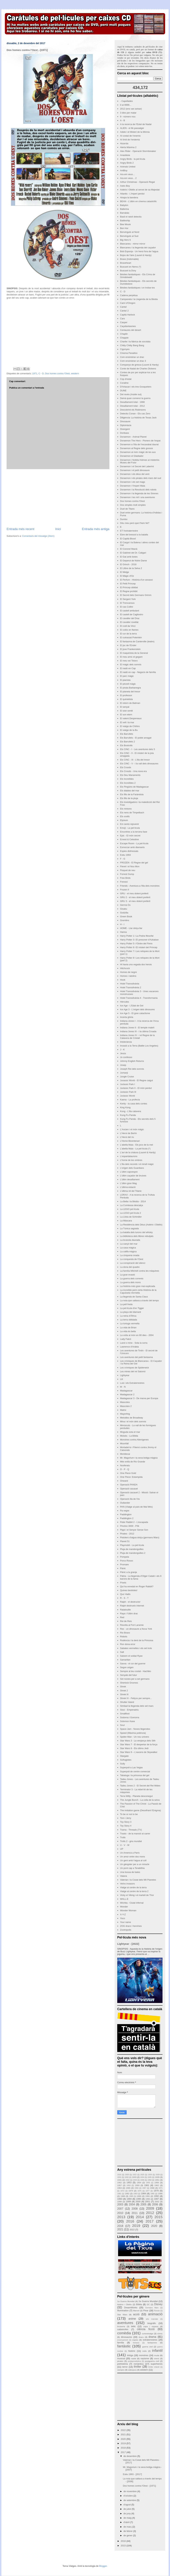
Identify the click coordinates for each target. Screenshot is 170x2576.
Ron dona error (127, 1644)
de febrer (128, 2531)
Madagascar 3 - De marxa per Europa (139, 1398)
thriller (137, 2366)
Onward (124, 1480)
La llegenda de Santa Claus (134, 1296)
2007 (120, 2208)
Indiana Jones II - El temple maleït (137, 1027)
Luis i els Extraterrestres (132, 1383)
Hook (122, 979)
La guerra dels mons (130, 1282)
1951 (157, 2180)
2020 (154, 2225)
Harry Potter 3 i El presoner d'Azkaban (139, 939)
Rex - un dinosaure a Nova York (136, 1629)
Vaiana (123, 1876)
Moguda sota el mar (130, 1432)
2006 (155, 2204)
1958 (128, 2185)
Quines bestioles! (128, 1590)
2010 (120, 2213)
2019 (136, 2226)
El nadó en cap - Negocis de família (138, 672)
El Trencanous (127, 603)
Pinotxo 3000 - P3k (129, 1526)
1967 (144, 2188)
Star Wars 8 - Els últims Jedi (134, 1748)
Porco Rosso (126, 1560)
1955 (148, 2183)
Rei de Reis (126, 1621)
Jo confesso (126, 1057)
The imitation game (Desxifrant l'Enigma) (140, 1810)
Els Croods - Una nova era (133, 771)
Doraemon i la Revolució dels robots (138, 489)
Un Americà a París (130, 1852)
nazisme (145, 2358)
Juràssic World (127, 1095)
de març (127, 2526)
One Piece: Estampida (131, 1477)
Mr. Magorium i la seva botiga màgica (138, 1457)
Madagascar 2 (127, 1394)
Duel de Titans (127, 508)
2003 (120, 2204)
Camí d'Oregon (127, 303)
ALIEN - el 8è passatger (132, 128)
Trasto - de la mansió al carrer (135, 1833)
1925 (142, 2175)
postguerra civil (152, 2361)
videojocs (132, 2370)
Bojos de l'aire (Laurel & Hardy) (135, 255)
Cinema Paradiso (128, 353)
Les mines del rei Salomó (132, 1371)
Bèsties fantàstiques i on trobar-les (137, 287)
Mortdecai (125, 1454)
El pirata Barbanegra (130, 687)
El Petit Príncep (128, 583)
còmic (160, 2333)
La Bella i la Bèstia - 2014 (133, 1201)
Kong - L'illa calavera (130, 1111)
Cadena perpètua (128, 295)
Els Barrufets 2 (127, 741)
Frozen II (124, 889)
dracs (141, 2337)
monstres (143, 2355)
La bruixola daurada (130, 1240)
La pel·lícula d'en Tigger (132, 1308)
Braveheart (125, 263)
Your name (125, 1922)
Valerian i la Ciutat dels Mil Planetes (138, 1879)
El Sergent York (128, 599)
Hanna (123, 932)
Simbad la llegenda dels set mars (136, 1706)
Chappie (124, 337)
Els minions (126, 808)
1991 (147, 2196)
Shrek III (124, 1694)
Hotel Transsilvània (129, 983)
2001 (147, 2201)
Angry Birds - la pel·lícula (132, 159)
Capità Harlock (127, 314)
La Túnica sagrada (129, 1228)
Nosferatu (125, 1465)
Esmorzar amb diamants (132, 847)
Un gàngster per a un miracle (134, 1864)
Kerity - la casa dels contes (133, 1103)
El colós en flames (129, 629)
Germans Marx (152, 2308)
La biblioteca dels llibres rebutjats (136, 1236)
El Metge (124, 572)
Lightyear (124, 1375)
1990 (139, 2196)
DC (148, 2304)
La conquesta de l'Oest (131, 1259)
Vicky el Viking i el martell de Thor (137, 1895)
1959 (137, 2185)
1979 (156, 2190)
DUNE (123, 390)
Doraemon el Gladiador (131, 456)
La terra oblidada (128, 1319)
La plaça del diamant (130, 1312)
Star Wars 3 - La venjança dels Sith (137, 1740)
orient (156, 2358)
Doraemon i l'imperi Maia (132, 485)
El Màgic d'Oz (127, 576)
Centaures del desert (130, 330)
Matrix (123, 1410)
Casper (123, 322)
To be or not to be (129, 1814)
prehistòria (122, 2364)
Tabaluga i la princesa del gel (134, 1775)
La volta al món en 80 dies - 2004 (136, 1335)
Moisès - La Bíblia (129, 1435)
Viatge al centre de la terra (133, 1887)
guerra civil (147, 2346)
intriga (130, 2355)
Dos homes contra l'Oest (57, 373)
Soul (122, 1725)
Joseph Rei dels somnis (132, 1069)
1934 (142, 2177)
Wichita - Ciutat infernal (131, 1902)
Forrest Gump (127, 874)
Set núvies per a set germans (134, 1679)
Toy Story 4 (125, 1825)
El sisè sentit (126, 710)
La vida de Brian (128, 1327)
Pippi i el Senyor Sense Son (134, 1529)
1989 (131, 2196)
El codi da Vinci (128, 626)
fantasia (136, 2343)
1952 (119, 2182)
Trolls (122, 1837)
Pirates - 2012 (127, 1533)
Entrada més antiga (95, 529)
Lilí (121, 1379)
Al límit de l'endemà (130, 139)
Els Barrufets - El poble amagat (135, 737)
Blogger (103, 2566)
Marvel (136, 2310)
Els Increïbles (127, 779)
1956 (156, 2182)
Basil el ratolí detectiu (131, 216)
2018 (120, 2225)
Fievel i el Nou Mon (129, 866)
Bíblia (139, 2304)
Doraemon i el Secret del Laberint (137, 466)
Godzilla (124, 912)
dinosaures (126, 2337)
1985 (152, 2194)
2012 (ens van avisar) (131, 108)
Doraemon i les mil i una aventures (137, 497)
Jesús (123, 1053)
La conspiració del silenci (132, 1263)
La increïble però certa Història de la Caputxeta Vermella (138, 1291)
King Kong (125, 1107)
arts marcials (152, 2319)
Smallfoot (124, 1713)
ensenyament (122, 2340)
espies (135, 2340)
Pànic (123, 1568)
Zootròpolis (125, 1930)
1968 (152, 2188)
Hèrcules (124, 1001)
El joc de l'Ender (128, 645)
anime (132, 2318)
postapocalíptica (134, 2361)
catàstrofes (122, 2329)
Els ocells (125, 816)
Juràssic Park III (128, 1092)
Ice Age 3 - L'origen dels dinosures (137, 1009)
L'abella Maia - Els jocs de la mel (136, 1144)
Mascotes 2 (126, 1406)
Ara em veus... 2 (128, 178)
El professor (126, 695)
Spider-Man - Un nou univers (134, 1736)
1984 (143, 2193)
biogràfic (151, 2323)
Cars (122, 318)
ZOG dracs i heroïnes (131, 1926)
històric (131, 2351)
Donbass (124, 433)
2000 (138, 2201)
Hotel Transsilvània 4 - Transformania (138, 998)
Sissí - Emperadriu (129, 1709)
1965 (128, 2188)
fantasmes (152, 2342)
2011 (135, 2213)
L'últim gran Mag (128, 1183)
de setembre (130, 2500)
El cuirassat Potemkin (131, 637)
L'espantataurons (128, 1156)
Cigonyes (124, 349)
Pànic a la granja (128, 1572)
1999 (128, 2201)
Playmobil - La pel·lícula (132, 1545)
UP (121, 1849)
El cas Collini (126, 606)
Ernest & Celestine (129, 839)
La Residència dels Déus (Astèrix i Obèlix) (141, 1224)
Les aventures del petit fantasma (136, 1357)
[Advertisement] (58, 498)
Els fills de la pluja (129, 798)
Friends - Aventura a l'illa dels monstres (139, 885)
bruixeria (121, 2326)
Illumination (123, 2310)
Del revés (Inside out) (131, 394)
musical (121, 2358)
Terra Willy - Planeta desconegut (136, 1796)
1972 (122, 2191)
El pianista (125, 680)
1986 (160, 2193)
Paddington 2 (126, 1518)
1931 (119, 2177)
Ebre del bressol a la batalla (134, 534)
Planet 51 (125, 1541)
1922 (135, 2175)
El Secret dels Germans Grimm (135, 595)
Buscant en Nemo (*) (130, 266)
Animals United (127, 166)
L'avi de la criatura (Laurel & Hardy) (138, 1152)
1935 (150, 2177)
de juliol (127, 2509)
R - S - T (124, 1598)
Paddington (126, 1514)
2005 (143, 2204)
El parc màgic (127, 676)
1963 (119, 2188)
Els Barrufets (126, 734)
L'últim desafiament (130, 1179)
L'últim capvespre (129, 1171)
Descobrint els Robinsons (133, 409)
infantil (157, 2350)
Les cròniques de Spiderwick (134, 1367)
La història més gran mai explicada (137, 1286)
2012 (150, 2213)
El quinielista (126, 699)
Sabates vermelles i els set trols (136, 1648)
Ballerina (124, 209)
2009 (150, 2208)
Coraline (124, 383)
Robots (123, 1636)
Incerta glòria (126, 1017)
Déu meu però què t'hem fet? (134, 523)
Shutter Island (127, 1702)
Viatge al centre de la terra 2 (134, 1891)
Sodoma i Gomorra (129, 1717)
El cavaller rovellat (129, 622)
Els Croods (125, 767)
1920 (127, 2175)
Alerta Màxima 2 (128, 147)
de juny (127, 2513)
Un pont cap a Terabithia (132, 1868)
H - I (122, 924)
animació (155, 2314)
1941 (119, 2180)
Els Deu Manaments (130, 775)
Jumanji (124, 1072)
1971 (34, 373)
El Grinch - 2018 (128, 564)
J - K (122, 1049)
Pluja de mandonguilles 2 (132, 1553)
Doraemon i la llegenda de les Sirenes (139, 493)
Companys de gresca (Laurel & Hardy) (139, 364)
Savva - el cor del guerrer (132, 1663)
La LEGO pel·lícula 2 (130, 1213)
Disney (158, 2304)
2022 (132, 2229)
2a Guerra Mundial (148, 2301)
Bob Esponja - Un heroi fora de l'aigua (139, 251)
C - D (41, 373)
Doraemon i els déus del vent (134, 474)
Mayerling (125, 1414)
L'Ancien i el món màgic (132, 1129)
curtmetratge (147, 2333)
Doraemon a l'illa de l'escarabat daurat (139, 444)
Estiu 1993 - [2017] (132, 2474)
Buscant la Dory (128, 270)
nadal (133, 2358)
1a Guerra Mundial (125, 2301)
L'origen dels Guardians (132, 1168)
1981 (119, 2194)
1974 (131, 2191)
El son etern (126, 714)
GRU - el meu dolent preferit (134, 893)
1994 (129, 2199)
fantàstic (124, 2346)
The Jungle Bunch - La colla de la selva (140, 1800)
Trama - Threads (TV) (131, 1829)
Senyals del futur (128, 1675)
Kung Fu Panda (128, 1115)
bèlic (133, 2326)
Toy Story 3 (125, 1822)
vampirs (120, 2370)
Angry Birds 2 (127, 162)
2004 (132, 2204)
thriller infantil (154, 2367)
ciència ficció (146, 2329)
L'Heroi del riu (127, 1137)
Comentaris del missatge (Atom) (38, 536)
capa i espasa (150, 2326)
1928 (158, 2175)
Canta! (123, 307)
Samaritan (125, 1659)
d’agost (127, 2504)
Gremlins (124, 920)
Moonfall (124, 1443)
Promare (124, 1564)
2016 (130, 2221)
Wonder (124, 1906)
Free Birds (125, 878)
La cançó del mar (128, 1243)
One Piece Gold (128, 1473)
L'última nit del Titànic (131, 1191)
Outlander (125, 1502)
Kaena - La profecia (130, 1099)
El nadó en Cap (128, 668)
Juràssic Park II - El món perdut (136, 1088)
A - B (122, 120)
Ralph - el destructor (130, 1601)
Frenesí (124, 881)
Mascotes (125, 1402)
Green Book (126, 916)
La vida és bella (128, 1331)
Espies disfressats (129, 851)
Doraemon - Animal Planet (133, 436)
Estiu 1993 (125, 855)
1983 (135, 2194)
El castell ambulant (129, 610)
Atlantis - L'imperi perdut (132, 193)
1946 (142, 2180)
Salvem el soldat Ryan (131, 1656)
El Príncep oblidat (129, 587)
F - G (122, 858)
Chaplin (124, 334)
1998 (119, 2201)
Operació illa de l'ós (130, 1499)
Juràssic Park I (127, 1084)
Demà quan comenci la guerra (135, 398)
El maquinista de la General (134, 653)
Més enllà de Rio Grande (132, 1461)
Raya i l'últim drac (129, 1613)
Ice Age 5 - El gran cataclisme (135, 1013)
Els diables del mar (129, 790)
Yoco (122, 1918)
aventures (125, 2323)
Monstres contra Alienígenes (134, 1439)
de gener (128, 2535)
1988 (123, 2196)
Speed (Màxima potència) (133, 1733)
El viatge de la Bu (129, 730)
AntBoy (123, 170)
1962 (156, 2185)
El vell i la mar (127, 722)
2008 (135, 2208)
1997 (156, 2199)
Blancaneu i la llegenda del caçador (138, 247)
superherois (157, 2364)
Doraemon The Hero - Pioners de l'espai (140, 440)
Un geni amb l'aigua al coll (133, 1860)
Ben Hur (124, 228)
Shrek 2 (124, 1690)
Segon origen (126, 1667)
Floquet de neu (127, 870)
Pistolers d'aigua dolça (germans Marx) (139, 1537)
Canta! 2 (124, 310)
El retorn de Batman (130, 703)
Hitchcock (125, 968)
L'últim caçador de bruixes (133, 1175)
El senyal (124, 707)
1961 (146, 2185)
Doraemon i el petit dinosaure (135, 470)
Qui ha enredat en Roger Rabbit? (136, 1586)
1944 (135, 2180)
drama (152, 2336)
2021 (120, 2229)
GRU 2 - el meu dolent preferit (135, 897)
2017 (150, 2221)
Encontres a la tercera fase (133, 831)
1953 (129, 2182)
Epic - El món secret (130, 835)
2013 (121, 2217)
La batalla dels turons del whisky (136, 1232)
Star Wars (122, 2314)
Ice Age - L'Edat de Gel (131, 1005)
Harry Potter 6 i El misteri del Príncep (138, 947)
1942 (127, 2180)
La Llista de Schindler (131, 1216)
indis (144, 2351)
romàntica (139, 2364)
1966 (136, 2188)
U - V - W (124, 1845)
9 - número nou (127, 116)
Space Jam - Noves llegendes (135, 1729)
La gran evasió (127, 1274)
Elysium (124, 820)
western (75, 373)
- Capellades (126, 101)
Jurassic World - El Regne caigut (136, 1080)
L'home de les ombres (131, 1160)
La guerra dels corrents (131, 1278)
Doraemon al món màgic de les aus (138, 452)
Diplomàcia (125, 425)
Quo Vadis (125, 1594)
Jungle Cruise (127, 1076)
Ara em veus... (127, 174)
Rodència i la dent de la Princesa (136, 1640)
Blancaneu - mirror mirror (132, 243)
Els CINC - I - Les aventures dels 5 (137, 749)
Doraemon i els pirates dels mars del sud (140, 478)
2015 (158, 2217)
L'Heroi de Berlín (128, 1133)
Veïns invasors (127, 1883)
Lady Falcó (125, 1339)
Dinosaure (125, 421)
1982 (127, 2193)
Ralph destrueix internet (132, 1605)
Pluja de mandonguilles (131, 1549)
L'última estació (128, 1187)
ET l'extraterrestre (129, 530)
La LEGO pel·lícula (129, 1209)
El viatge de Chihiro (130, 726)
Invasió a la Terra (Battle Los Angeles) (139, 1045)
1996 (147, 2199)
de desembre (130, 2456)
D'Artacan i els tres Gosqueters (135, 386)
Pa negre (124, 1510)
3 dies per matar (128, 112)
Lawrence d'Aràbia (129, 1346)
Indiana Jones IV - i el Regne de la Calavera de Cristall (137, 1036)
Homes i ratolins (128, 976)
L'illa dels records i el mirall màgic (137, 1164)
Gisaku (123, 908)
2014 (140, 2217)
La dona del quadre (130, 1267)
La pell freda (126, 1304)
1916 (119, 2175)
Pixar (145, 2310)
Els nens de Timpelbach (132, 812)
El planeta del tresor (130, 691)
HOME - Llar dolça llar (131, 928)
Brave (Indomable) (129, 259)
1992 (156, 2196)
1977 (148, 2191)
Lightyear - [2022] (128, 1943)
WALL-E (124, 1899)
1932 (127, 2177)
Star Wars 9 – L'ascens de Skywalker (138, 1752)
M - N (123, 1386)
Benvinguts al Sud (129, 236)
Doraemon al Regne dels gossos (136, 448)
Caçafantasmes (128, 326)
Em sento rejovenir (129, 824)
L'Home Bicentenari (130, 1141)
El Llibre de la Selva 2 (131, 568)
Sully (122, 1763)
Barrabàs (124, 213)
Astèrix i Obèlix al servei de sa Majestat (140, 189)
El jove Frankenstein (130, 649)
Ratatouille (125, 1609)
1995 (138, 2199)
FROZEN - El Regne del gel (134, 862)
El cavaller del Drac (130, 618)
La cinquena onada (129, 1255)
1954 (139, 2182)
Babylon (124, 205)
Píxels (123, 1582)
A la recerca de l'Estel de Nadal (135, 124)
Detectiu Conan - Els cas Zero (135, 413)
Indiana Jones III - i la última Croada (138, 1031)
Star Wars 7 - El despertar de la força (138, 1744)
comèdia (124, 2333)
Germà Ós (125, 905)
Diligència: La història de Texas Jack (138, 417)
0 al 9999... (125, 105)
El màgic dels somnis (130, 664)
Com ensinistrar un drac (132, 357)
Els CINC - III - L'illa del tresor (135, 759)
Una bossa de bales (130, 1872)
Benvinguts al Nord (129, 232)
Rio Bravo (125, 1632)
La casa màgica (128, 1247)
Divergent (125, 429)
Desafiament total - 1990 (132, 402)
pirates (120, 2361)
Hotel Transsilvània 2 (130, 987)
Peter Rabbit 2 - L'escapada (134, 1522)
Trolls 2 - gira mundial (131, 1841)
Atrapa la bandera (129, 197)
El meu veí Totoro (129, 660)
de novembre (130, 2491)
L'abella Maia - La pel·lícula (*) (135, 1148)
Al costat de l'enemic (130, 135)
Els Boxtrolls (126, 745)
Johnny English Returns (132, 1061)
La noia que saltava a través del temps (139, 1300)
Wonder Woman (128, 1910)
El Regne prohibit (128, 591)
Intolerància (126, 1042)
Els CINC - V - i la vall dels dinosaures (139, 763)
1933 (134, 2177)
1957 (119, 2185)
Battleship (125, 220)
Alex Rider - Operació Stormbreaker (138, 151)
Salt (122, 1652)
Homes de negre (128, 972)
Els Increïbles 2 (128, 783)
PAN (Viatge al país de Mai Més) (136, 1506)
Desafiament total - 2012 (132, 406)
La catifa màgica (128, 1251)
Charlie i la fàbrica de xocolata (135, 341)
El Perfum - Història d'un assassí (136, 579)
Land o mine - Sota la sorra (133, 1343)
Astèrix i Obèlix (124, 2304)
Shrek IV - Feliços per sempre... (136, 1698)
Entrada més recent (20, 529)
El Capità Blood (128, 538)
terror (125, 2367)
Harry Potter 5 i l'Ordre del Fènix (136, 943)
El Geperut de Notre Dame (133, 560)
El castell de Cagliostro (131, 614)
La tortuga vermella (129, 1323)
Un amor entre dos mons (132, 1856)
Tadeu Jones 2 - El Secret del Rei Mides (140, 1785)
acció (136, 2314)
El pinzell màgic (128, 684)
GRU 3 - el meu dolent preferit (135, 901)
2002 (157, 2201)
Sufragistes (125, 1759)
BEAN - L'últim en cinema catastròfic (138, 201)
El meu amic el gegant (131, 657)
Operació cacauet (129, 1488)
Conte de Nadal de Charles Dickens (138, 368)
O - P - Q (124, 1469)
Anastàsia (125, 155)
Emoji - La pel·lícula (130, 828)
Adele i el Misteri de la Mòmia (135, 132)
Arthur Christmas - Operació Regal (137, 182)
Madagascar (126, 1390)
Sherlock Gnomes (129, 1682)
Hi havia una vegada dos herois (136, 964)
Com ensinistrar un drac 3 (133, 361)
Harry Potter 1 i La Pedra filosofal (136, 936)
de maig (127, 2518)
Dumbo (123, 519)
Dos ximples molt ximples (133, 505)
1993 (119, 2199)
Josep (123, 1065)
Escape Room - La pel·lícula (134, 843)
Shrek (123, 1686)
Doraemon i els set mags (132, 482)
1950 (150, 2180)
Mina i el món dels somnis (133, 1421)
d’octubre (128, 2495)
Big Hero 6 (125, 240)
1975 (139, 2191)
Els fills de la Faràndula (131, 794)
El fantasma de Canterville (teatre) (137, 641)
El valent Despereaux (131, 718)
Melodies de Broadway (131, 1417)
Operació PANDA (128, 1484)
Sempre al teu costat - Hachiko (135, 1671)
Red (122, 1617)
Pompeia (124, 1557)
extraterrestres (150, 2339)
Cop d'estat (125, 379)
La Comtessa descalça (131, 1205)
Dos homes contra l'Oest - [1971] (139, 2485)
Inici (58, 529)
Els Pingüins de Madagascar (134, 786)
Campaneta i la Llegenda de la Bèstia (139, 299)
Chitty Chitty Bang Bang (132, 345)
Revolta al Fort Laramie (132, 1625)
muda (156, 2355)
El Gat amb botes (128, 556)
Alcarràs (124, 143)
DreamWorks (130, 2307)
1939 (157, 2177)
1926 (150, 2175)
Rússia (157, 2311)
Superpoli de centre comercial (135, 1771)
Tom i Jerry (125, 1818)
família (120, 2342)
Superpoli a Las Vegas (131, 1767)
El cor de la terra (128, 633)
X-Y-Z (123, 1914)
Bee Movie (125, 224)
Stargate (124, 1756)
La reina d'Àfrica (128, 1316)
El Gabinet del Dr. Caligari (133, 552)
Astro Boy (125, 185)
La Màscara (126, 1220)
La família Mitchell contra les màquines (139, 1271)
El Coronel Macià (128, 549)
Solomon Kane (127, 1721)
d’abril (126, 2522)
